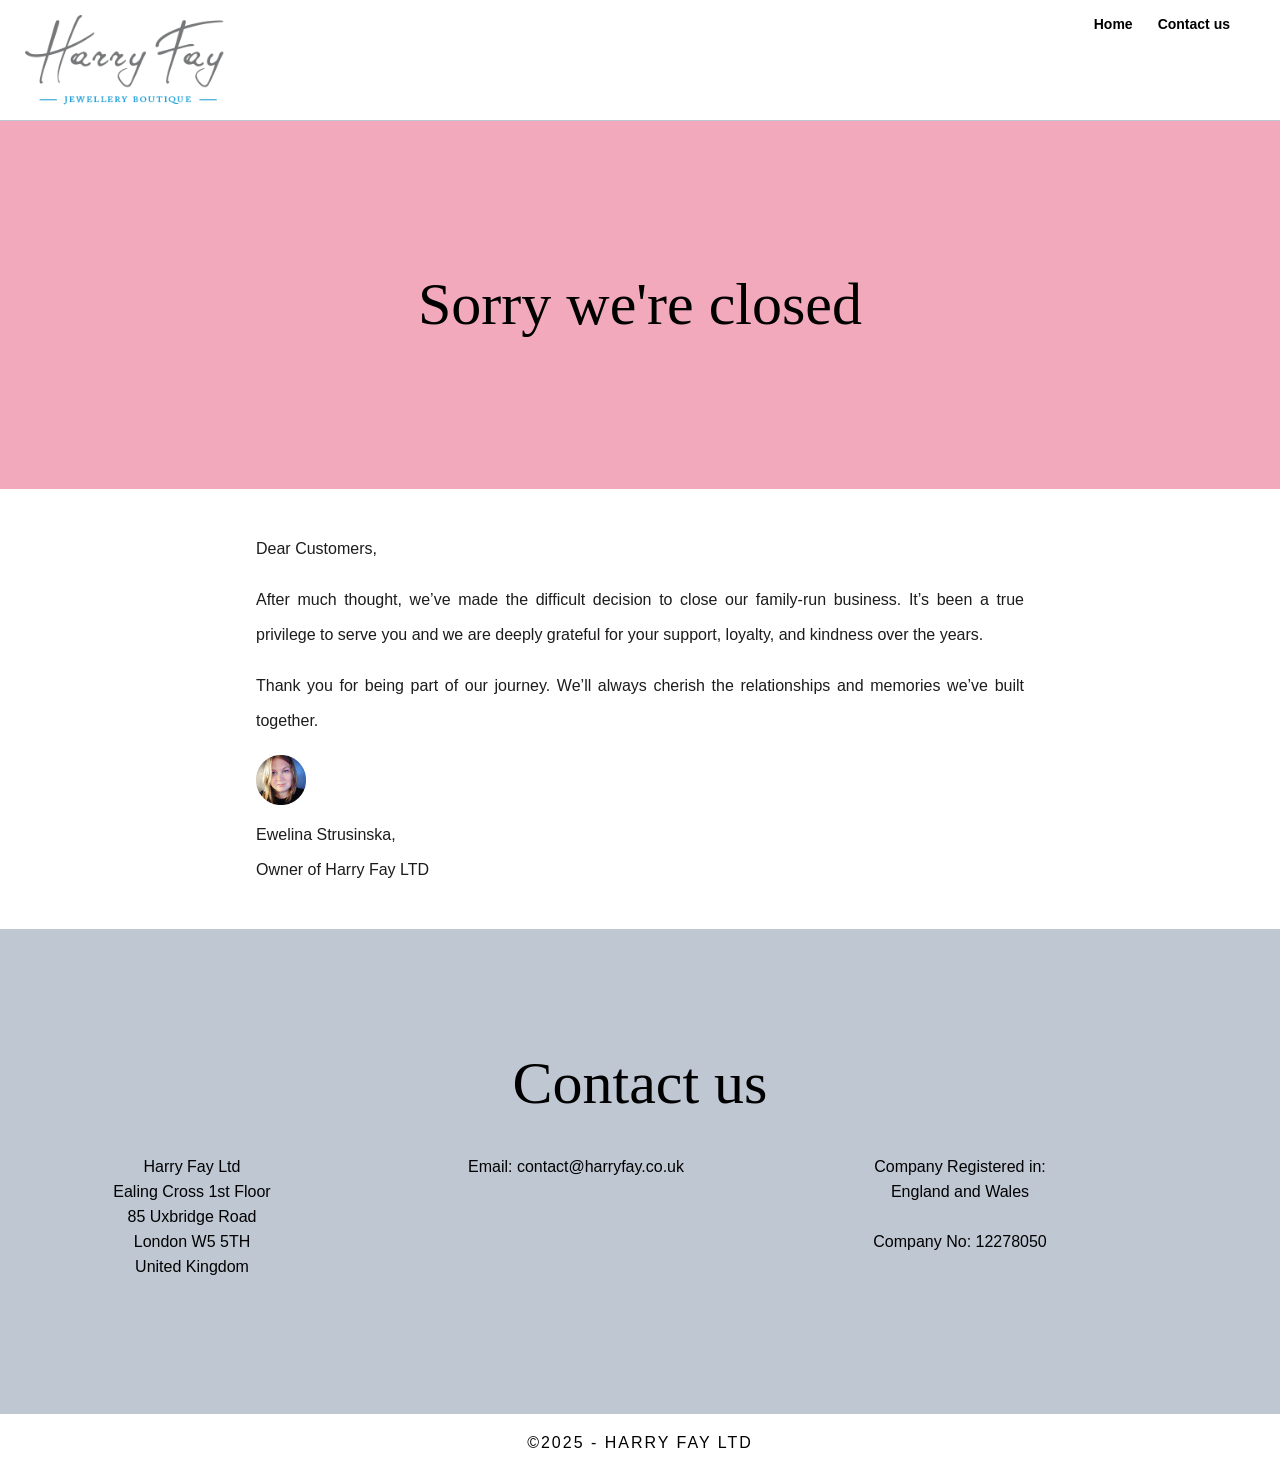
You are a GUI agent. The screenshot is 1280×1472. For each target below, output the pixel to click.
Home (1113, 24)
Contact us (1194, 24)
